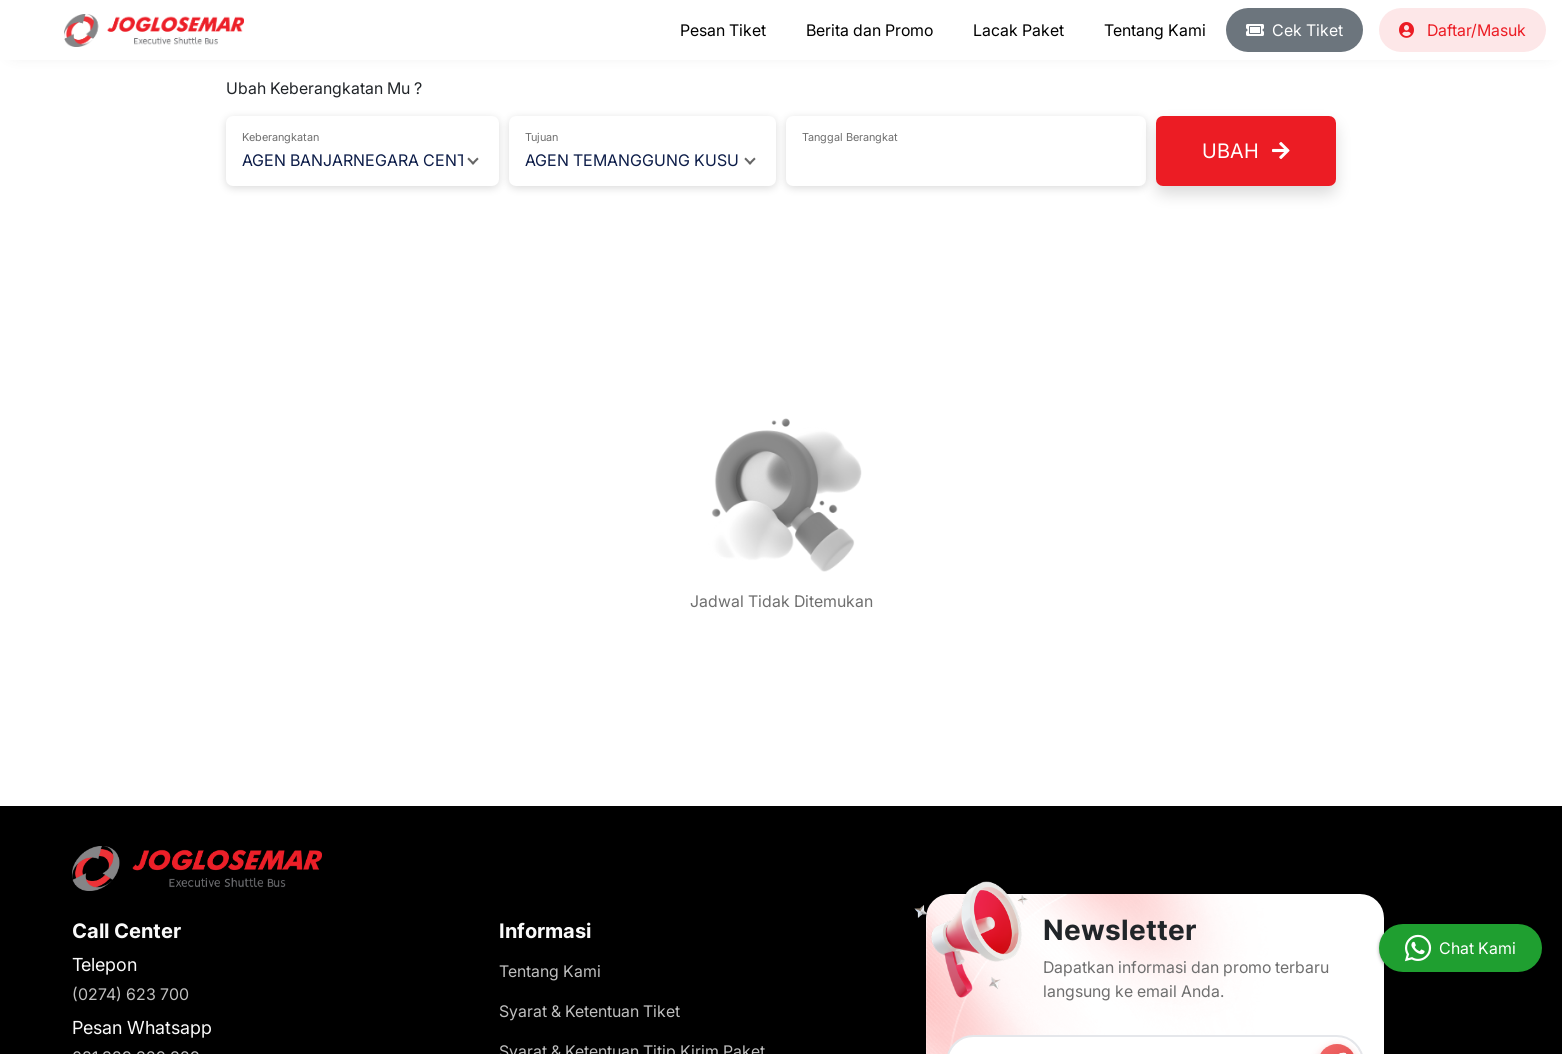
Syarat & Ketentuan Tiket (589, 1011)
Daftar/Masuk (1462, 30)
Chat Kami (1477, 948)
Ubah (1246, 151)
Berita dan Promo (869, 30)
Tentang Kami (1155, 30)
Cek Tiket (1294, 30)
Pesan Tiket (723, 30)
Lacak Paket (1018, 30)
